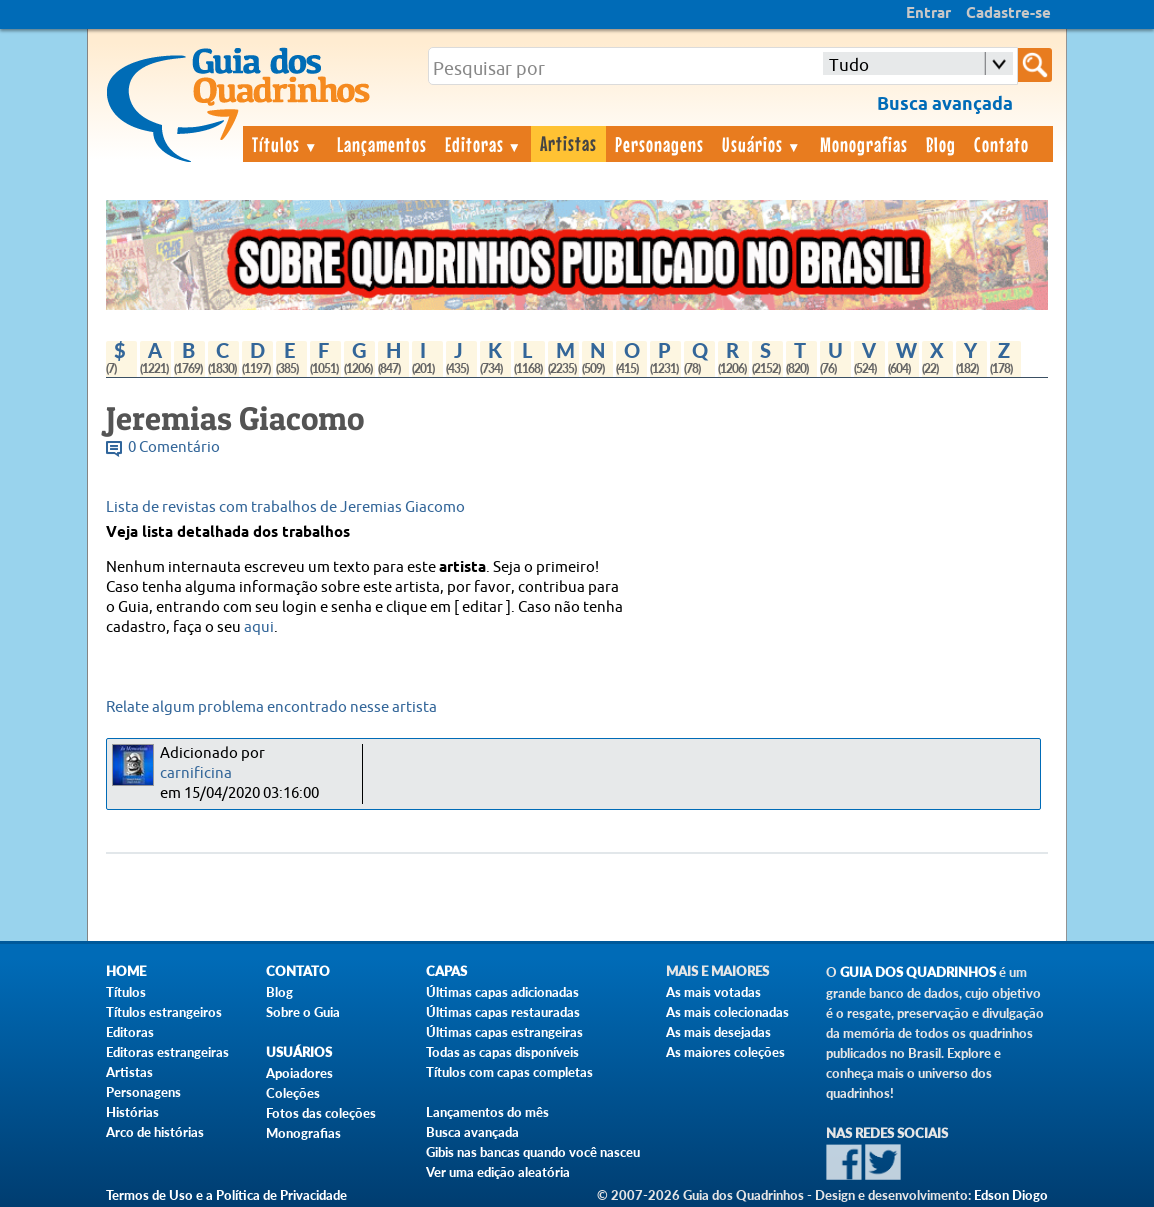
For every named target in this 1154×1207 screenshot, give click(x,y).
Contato (1001, 144)
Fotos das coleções (321, 1113)
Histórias (132, 1112)
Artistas (568, 143)
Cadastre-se (1008, 14)
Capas (446, 971)
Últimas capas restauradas (503, 1012)
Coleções (293, 1093)
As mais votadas (713, 992)
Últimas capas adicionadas (502, 992)
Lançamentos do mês (487, 1112)
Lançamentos (382, 144)
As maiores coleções (725, 1052)
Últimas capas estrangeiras (504, 1032)
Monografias (864, 144)
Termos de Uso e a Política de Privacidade (226, 1195)
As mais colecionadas (727, 1012)
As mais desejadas (718, 1032)
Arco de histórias (155, 1132)
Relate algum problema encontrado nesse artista (271, 707)
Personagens (659, 144)
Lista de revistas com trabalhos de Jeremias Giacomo (285, 507)
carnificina (196, 773)
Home (126, 971)
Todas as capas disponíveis (502, 1052)
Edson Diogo (1011, 1195)
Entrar (928, 14)
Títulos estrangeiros (164, 1012)
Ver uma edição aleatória (498, 1172)
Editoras (484, 144)
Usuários (762, 144)
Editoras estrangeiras (167, 1052)
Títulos (285, 144)
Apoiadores (299, 1073)
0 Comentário (174, 447)
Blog (941, 144)
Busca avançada (472, 1132)
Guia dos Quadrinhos (918, 972)
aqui (259, 627)
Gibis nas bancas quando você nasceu (533, 1152)
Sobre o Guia (303, 1012)
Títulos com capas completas (509, 1072)
